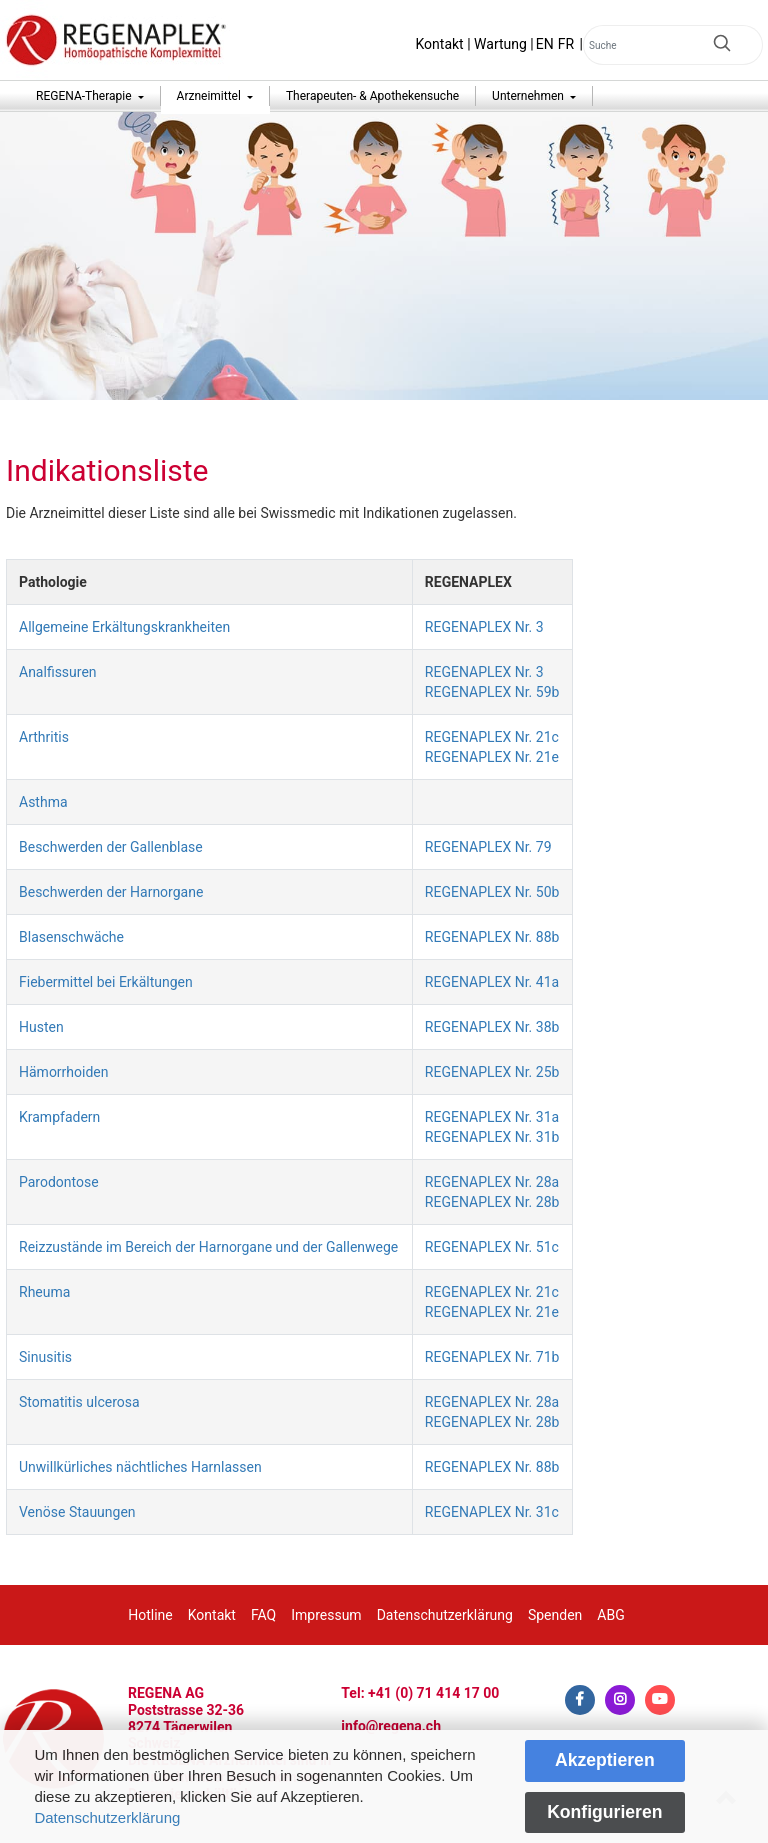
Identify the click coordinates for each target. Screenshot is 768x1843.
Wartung (500, 44)
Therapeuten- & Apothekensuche (372, 96)
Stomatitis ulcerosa (79, 1402)
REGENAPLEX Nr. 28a (492, 1182)
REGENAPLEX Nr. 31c (492, 1512)
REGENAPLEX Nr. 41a (492, 982)
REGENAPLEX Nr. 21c (492, 737)
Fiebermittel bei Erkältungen (106, 982)
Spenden (555, 1615)
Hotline (150, 1615)
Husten (41, 1027)
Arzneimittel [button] (210, 96)
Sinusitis (45, 1357)
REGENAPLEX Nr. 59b (492, 692)
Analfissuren (58, 672)
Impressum (326, 1615)
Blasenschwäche (71, 937)
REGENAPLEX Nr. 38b (492, 1027)
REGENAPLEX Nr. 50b (492, 892)
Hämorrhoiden (64, 1072)
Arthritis (44, 737)
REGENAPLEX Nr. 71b (492, 1357)
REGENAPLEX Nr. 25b (492, 1072)
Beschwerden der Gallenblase (111, 847)
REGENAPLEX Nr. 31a (492, 1117)
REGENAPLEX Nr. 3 (484, 627)
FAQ (263, 1615)
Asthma (43, 802)
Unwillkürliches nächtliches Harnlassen (140, 1467)
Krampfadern (59, 1117)
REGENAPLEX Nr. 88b (492, 937)
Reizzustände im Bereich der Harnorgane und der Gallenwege (208, 1247)
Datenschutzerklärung (107, 1817)
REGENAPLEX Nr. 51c (492, 1247)
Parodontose (59, 1182)
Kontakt (440, 44)
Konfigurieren (604, 1812)
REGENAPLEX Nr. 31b (492, 1137)
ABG (610, 1615)
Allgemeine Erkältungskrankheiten (124, 627)
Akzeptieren (605, 1760)
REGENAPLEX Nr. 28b (492, 1202)
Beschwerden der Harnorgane (111, 892)
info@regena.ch (391, 1726)
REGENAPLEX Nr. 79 (488, 847)
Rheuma (44, 1292)
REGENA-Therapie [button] (85, 96)
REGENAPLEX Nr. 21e (492, 757)
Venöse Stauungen (77, 1512)
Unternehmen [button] (529, 96)
